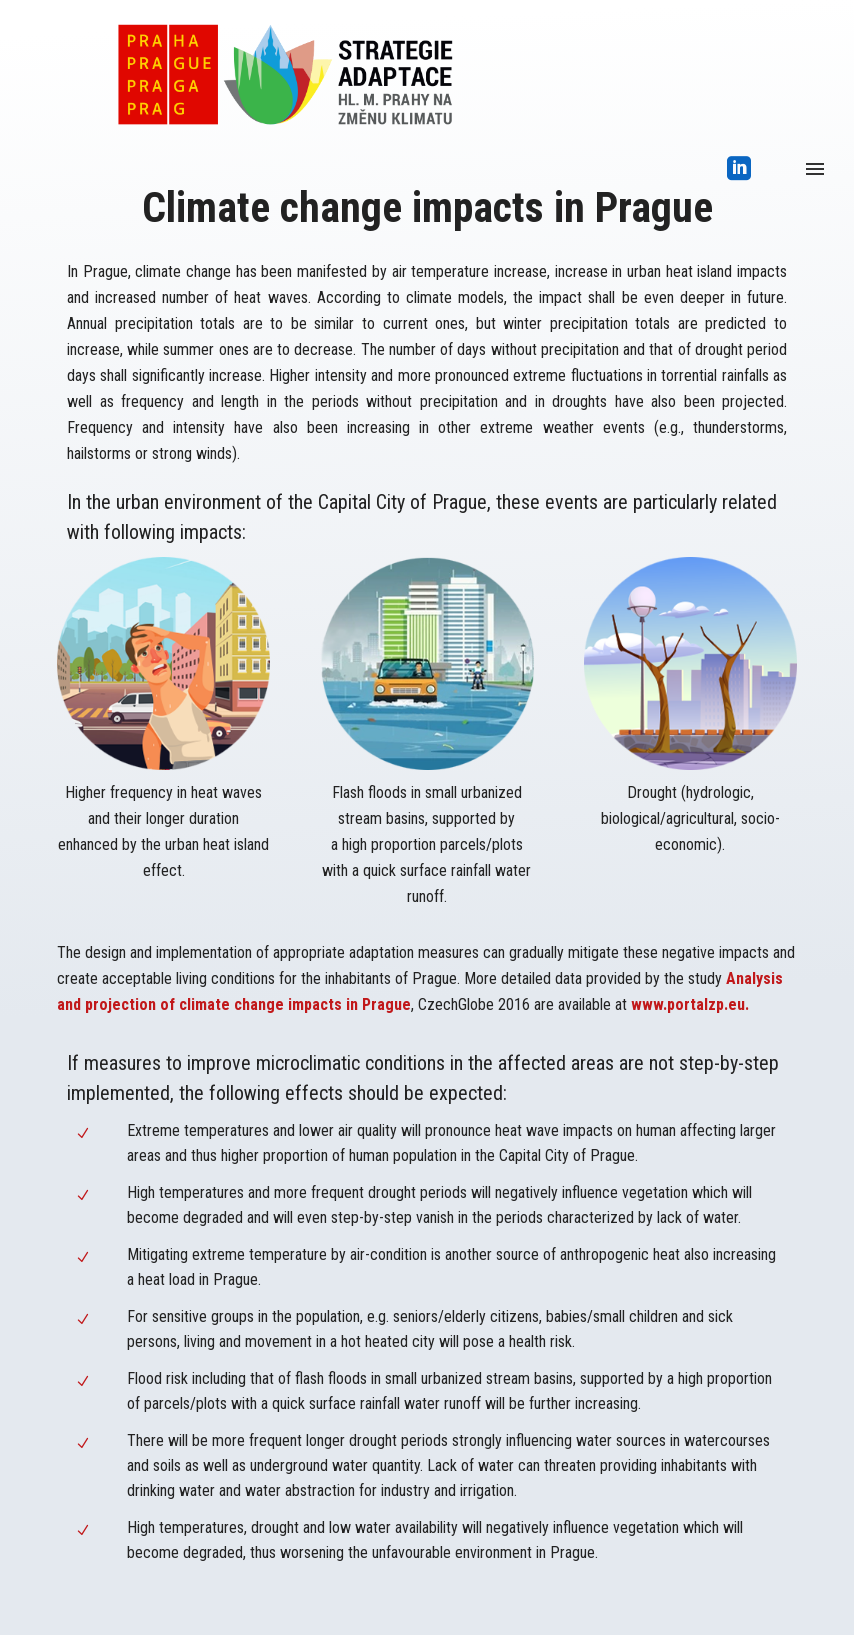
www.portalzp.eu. (690, 1004)
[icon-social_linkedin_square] (739, 169)
